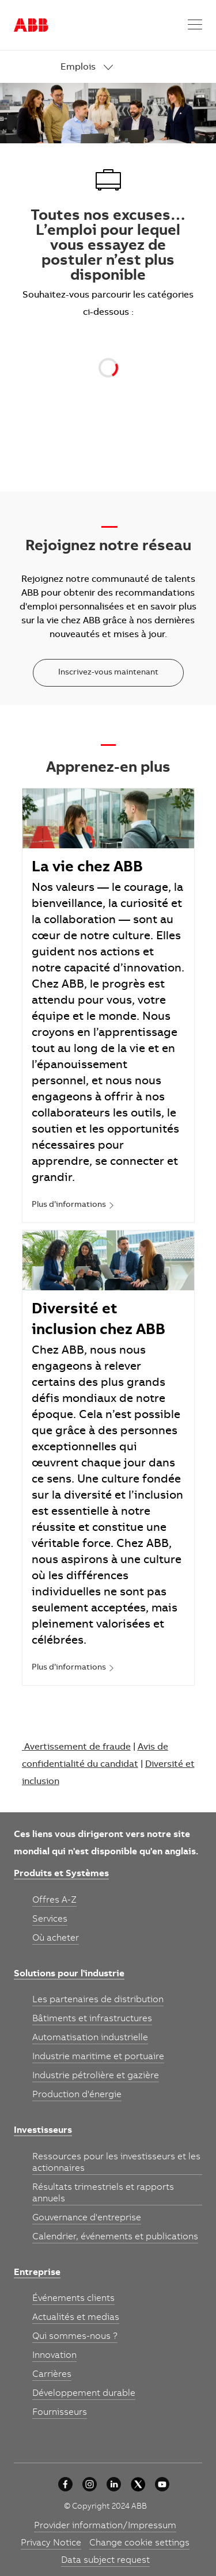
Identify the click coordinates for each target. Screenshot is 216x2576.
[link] (131, 67)
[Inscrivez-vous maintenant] (108, 673)
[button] (195, 25)
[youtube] (162, 2484)
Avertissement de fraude (77, 1747)
